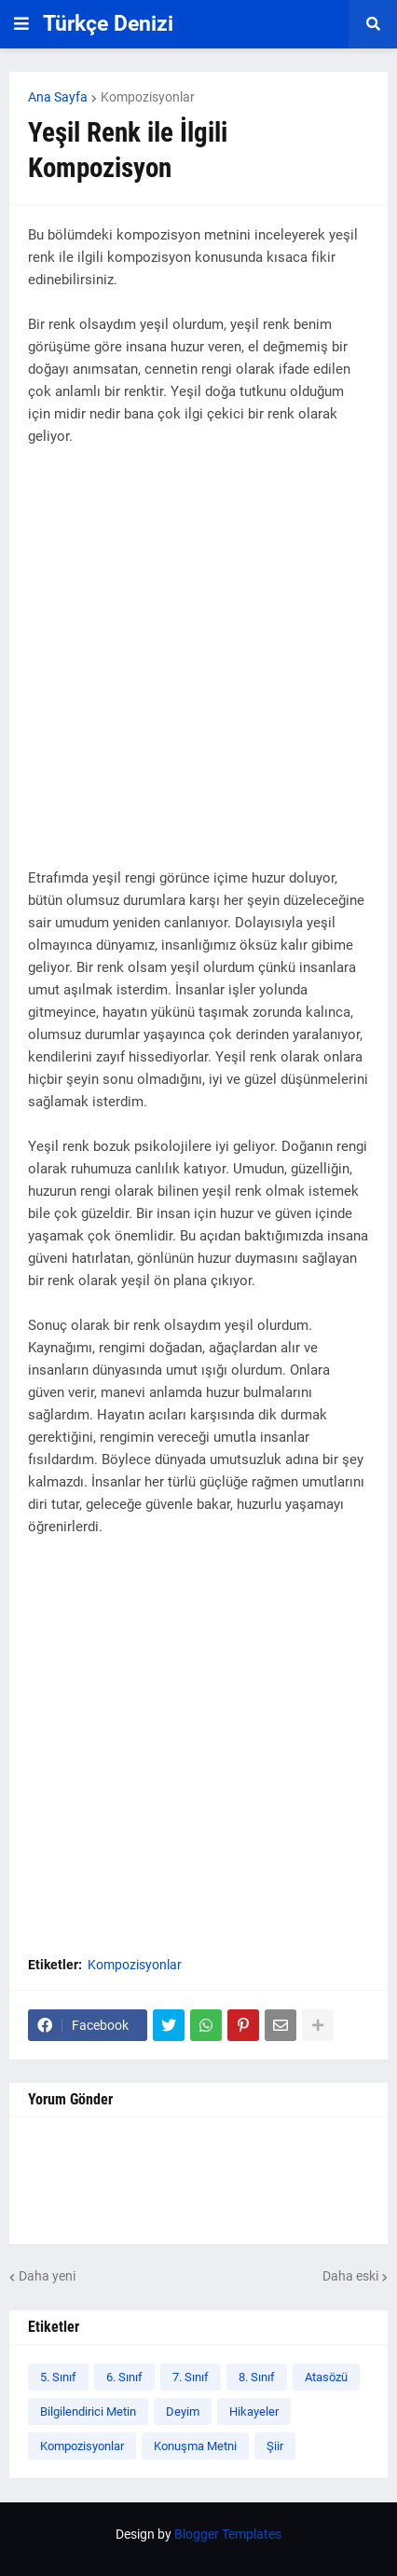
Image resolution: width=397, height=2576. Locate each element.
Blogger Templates (227, 2534)
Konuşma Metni (195, 2446)
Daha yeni (47, 2275)
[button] (21, 24)
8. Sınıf (257, 2377)
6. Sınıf (124, 2377)
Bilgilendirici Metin (88, 2411)
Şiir (275, 2446)
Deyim (182, 2411)
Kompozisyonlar (148, 96)
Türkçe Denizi (108, 23)
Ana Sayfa (58, 96)
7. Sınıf (190, 2377)
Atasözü (326, 2377)
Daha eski (350, 2275)
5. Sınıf (58, 2377)
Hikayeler (254, 2411)
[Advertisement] (198, 668)
